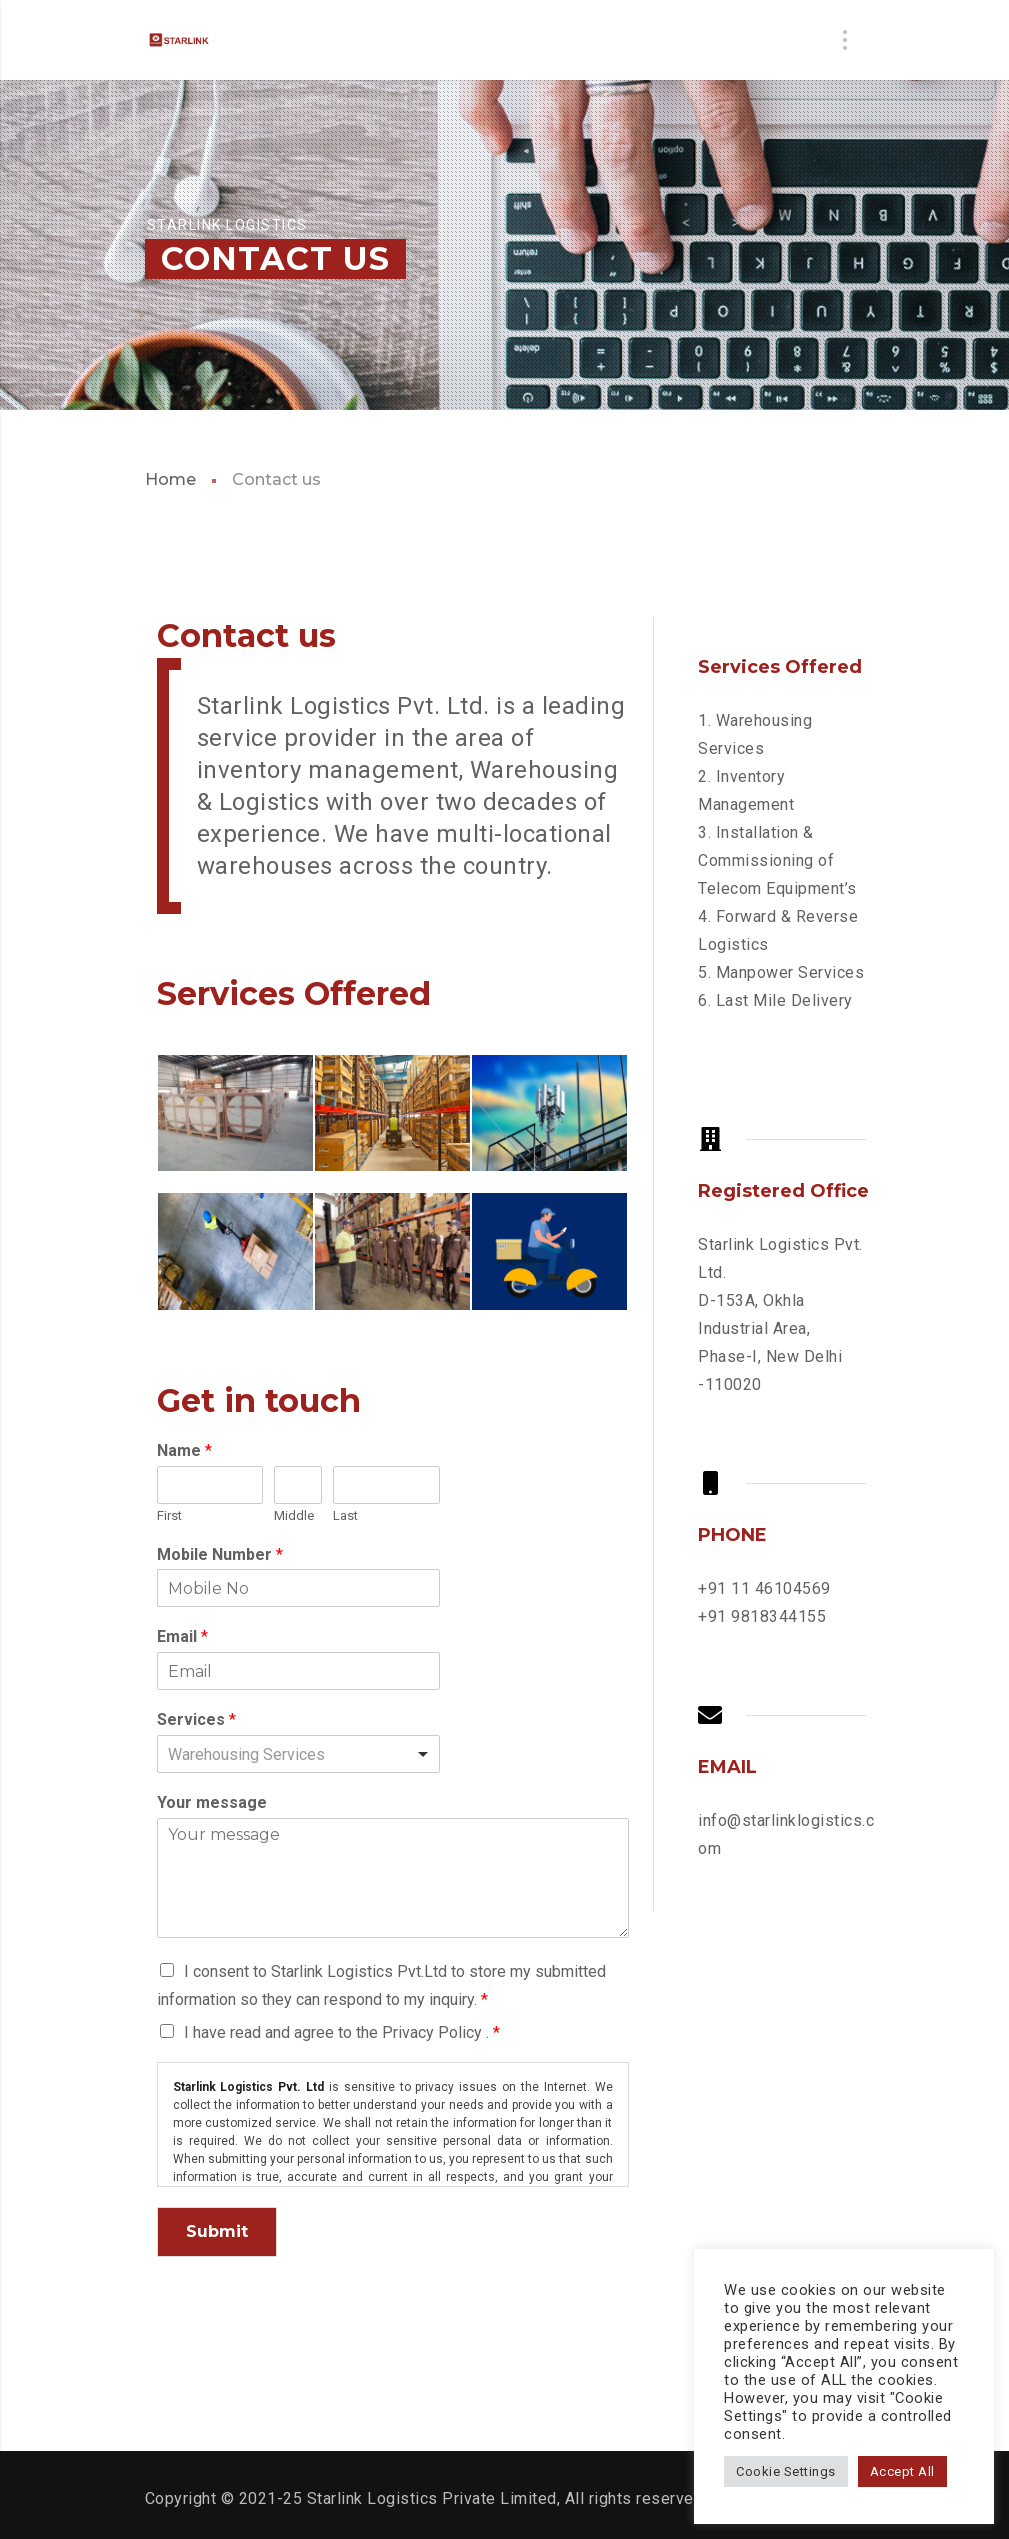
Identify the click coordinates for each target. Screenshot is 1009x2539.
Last (345, 1515)
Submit (217, 2231)
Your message (212, 1802)
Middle (294, 1515)
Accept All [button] (902, 2471)
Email (182, 1636)
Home (170, 479)
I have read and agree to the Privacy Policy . (342, 2032)
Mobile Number (220, 1554)
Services (196, 1719)
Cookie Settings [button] (786, 2471)
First (169, 1515)
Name (184, 1450)
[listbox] (298, 1754)
